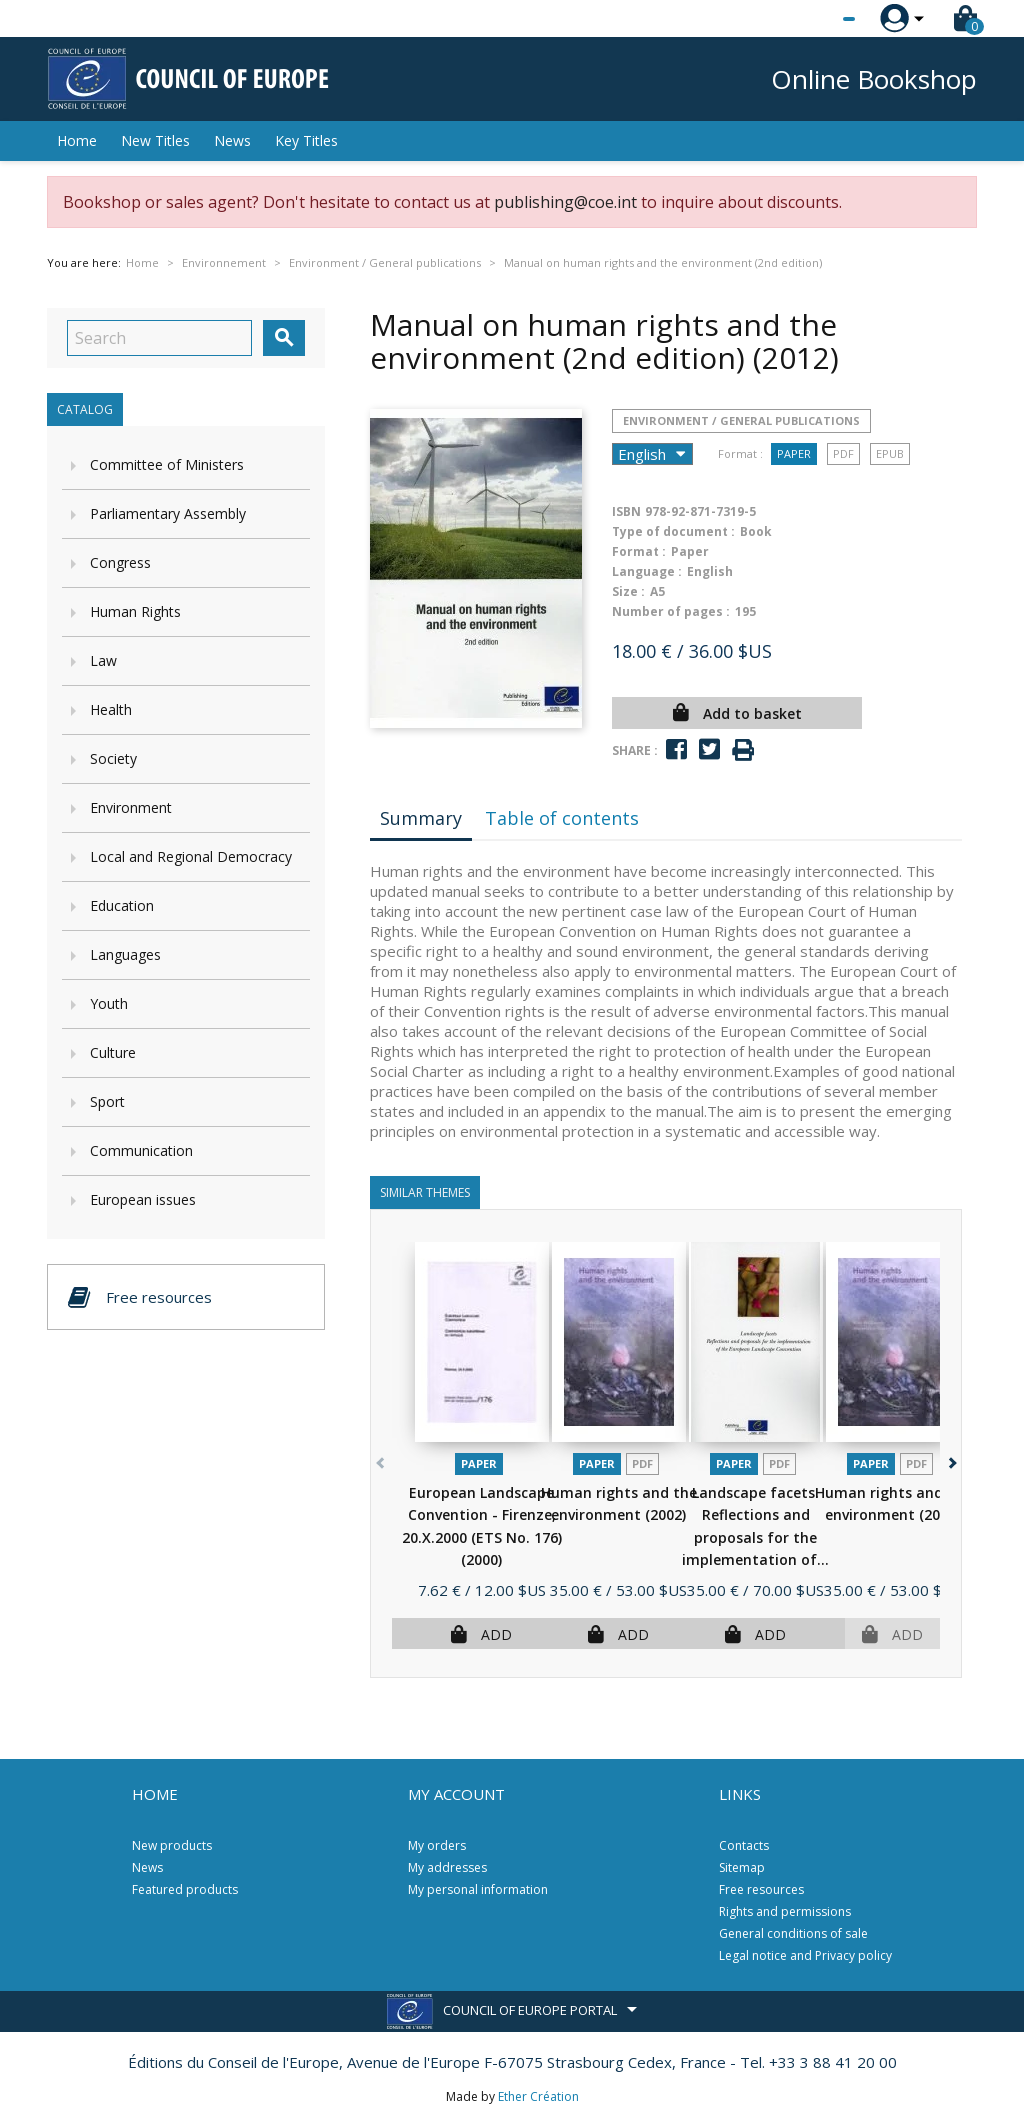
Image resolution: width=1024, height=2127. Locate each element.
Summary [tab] (421, 818)
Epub (890, 453)
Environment (131, 807)
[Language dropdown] (811, 19)
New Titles (155, 140)
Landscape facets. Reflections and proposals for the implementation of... (755, 1537)
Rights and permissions (785, 1911)
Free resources (761, 1889)
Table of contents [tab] (562, 818)
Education (122, 905)
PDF (843, 453)
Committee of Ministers (167, 464)
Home (77, 140)
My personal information (478, 1889)
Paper (794, 453)
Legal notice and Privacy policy (805, 1955)
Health (111, 709)
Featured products (185, 1889)
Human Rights (135, 611)
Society (113, 758)
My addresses (447, 1867)
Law (103, 660)
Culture (113, 1052)
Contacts (744, 1845)
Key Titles (306, 140)
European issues (143, 1199)
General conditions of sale (793, 1933)
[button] (950, 1459)
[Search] (159, 338)
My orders (437, 1845)
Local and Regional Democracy (191, 856)
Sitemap (742, 1867)
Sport (107, 1101)
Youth (109, 1003)
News (232, 140)
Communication (141, 1150)
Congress (120, 562)
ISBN (626, 511)
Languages (125, 954)
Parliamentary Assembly (168, 513)
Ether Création (538, 2096)
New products (172, 1845)
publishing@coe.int (565, 202)
